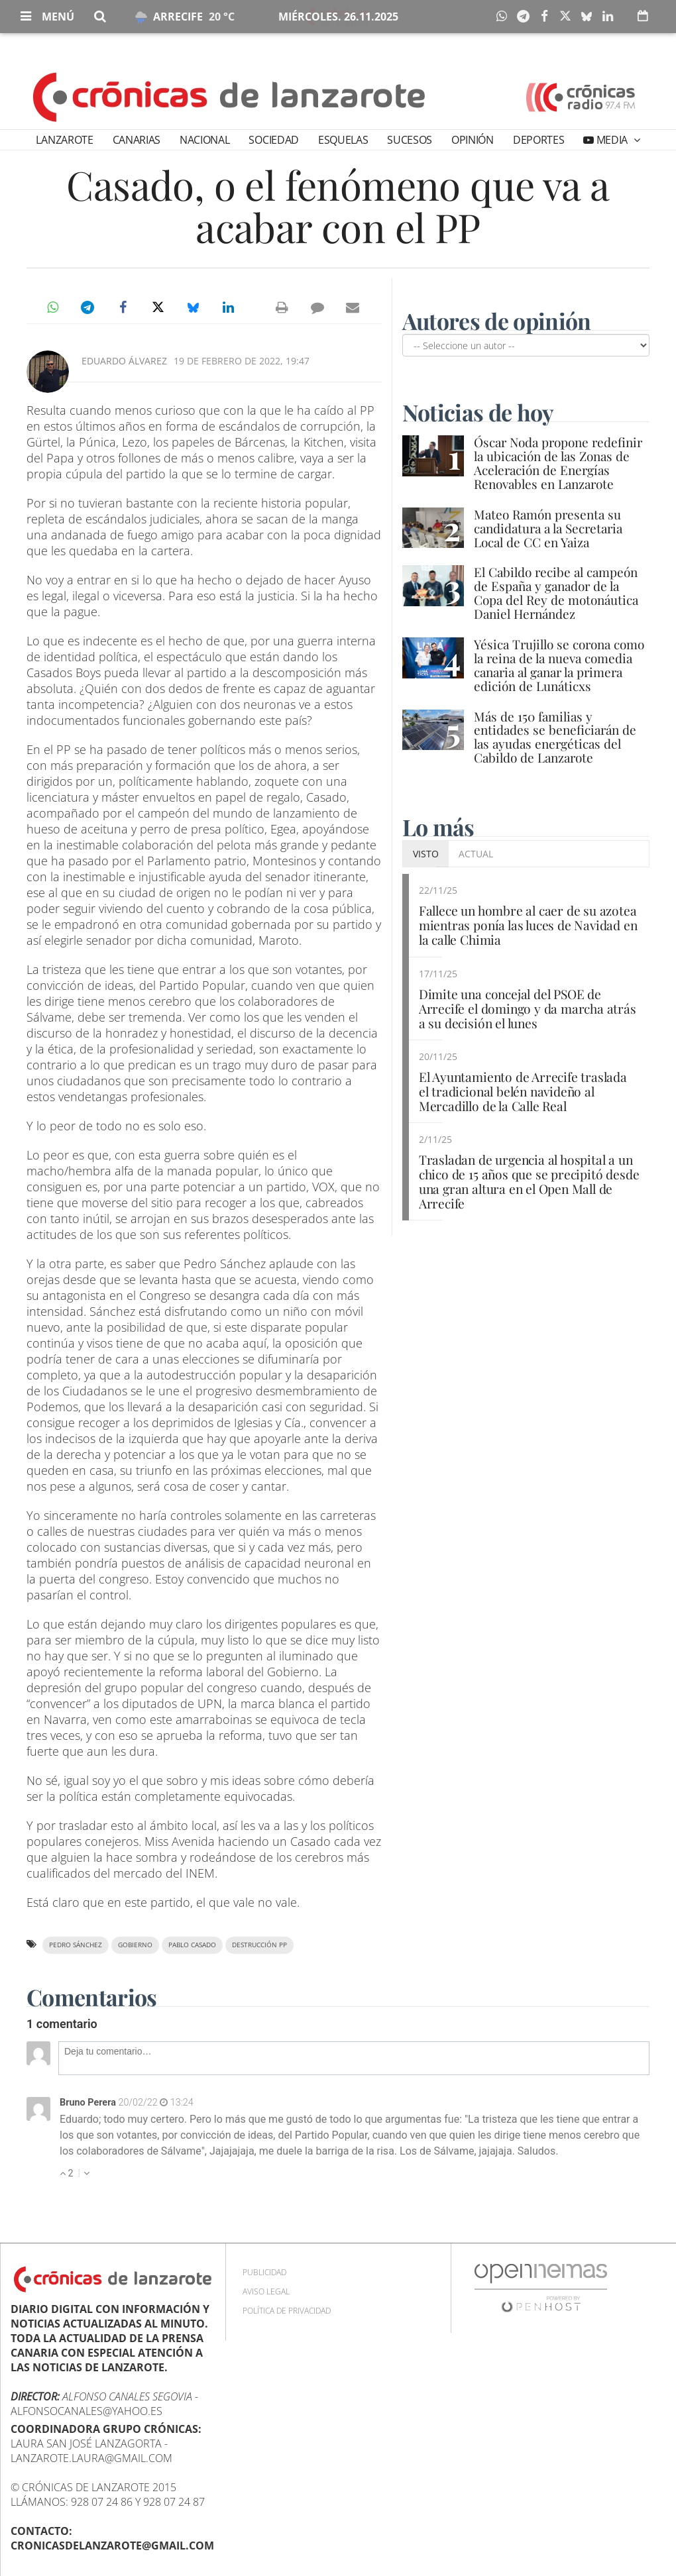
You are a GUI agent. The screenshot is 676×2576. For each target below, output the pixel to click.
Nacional (204, 140)
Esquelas (343, 140)
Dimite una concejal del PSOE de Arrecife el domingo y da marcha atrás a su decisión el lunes (527, 1008)
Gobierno (135, 1945)
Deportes (538, 140)
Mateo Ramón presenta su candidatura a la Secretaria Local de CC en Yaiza (548, 528)
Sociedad (273, 140)
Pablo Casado (192, 1945)
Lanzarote (64, 140)
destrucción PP (259, 1945)
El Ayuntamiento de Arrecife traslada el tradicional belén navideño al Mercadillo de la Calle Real (523, 1091)
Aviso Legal (266, 2291)
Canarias (136, 140)
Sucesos (409, 140)
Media (612, 140)
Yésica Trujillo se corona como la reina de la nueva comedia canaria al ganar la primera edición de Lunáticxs (559, 664)
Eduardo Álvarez (124, 360)
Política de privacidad (287, 2310)
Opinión (472, 140)
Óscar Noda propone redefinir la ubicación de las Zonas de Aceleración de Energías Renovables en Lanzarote (558, 462)
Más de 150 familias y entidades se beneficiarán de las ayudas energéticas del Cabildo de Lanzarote (555, 737)
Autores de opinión (497, 320)
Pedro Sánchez (75, 1945)
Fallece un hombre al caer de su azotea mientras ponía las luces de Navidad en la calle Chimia (528, 925)
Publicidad (264, 2272)
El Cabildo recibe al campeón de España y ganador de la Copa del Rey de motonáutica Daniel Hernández (556, 592)
